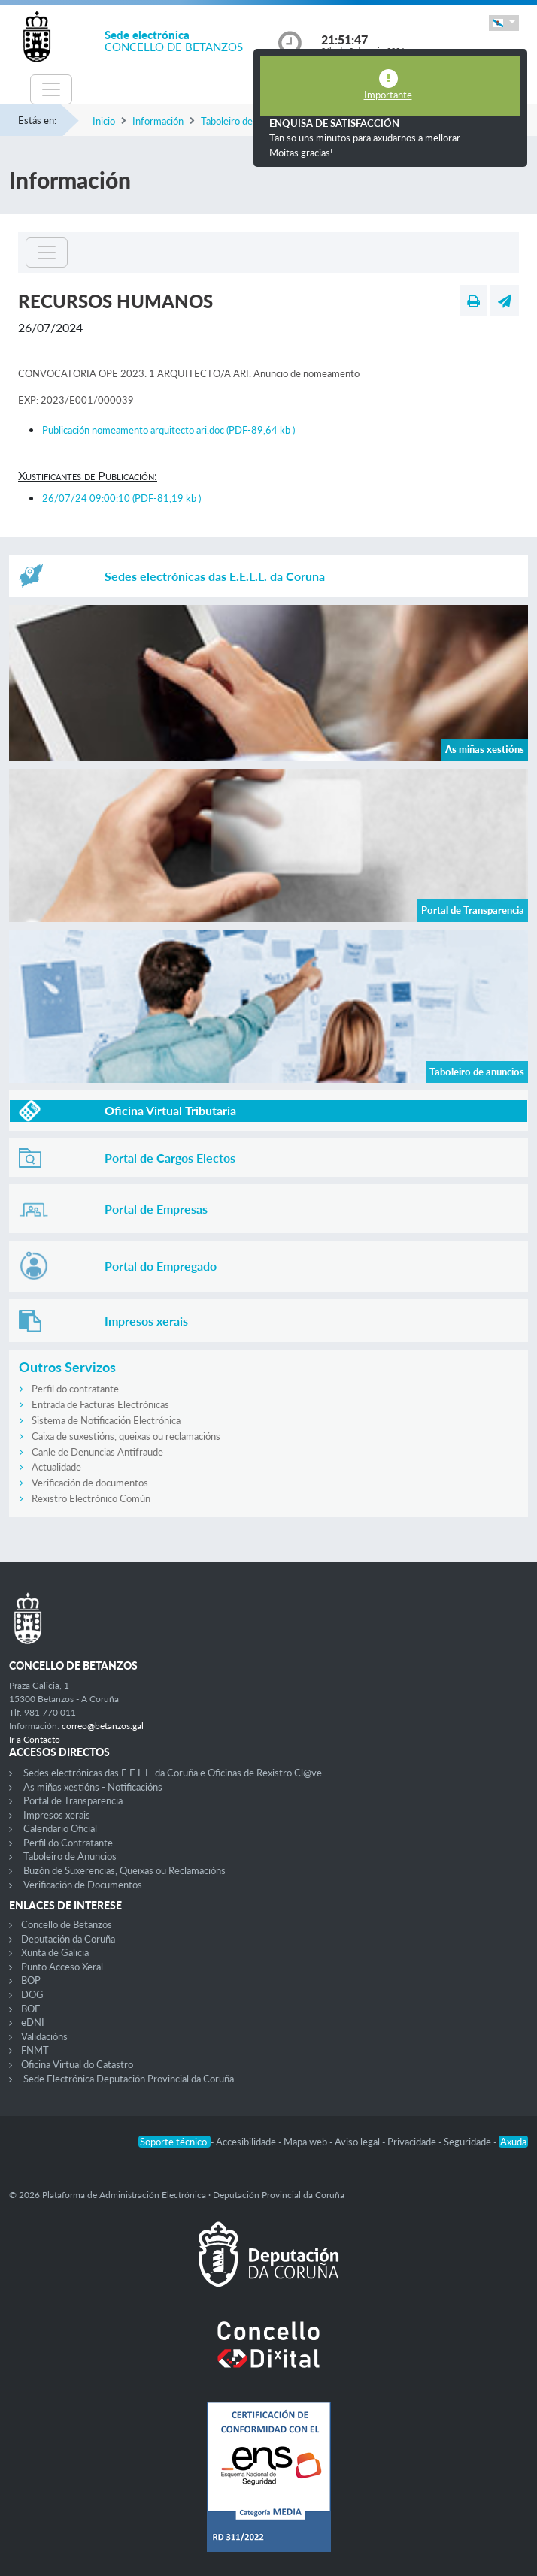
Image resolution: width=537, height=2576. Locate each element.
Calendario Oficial (60, 1828)
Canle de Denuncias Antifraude (97, 1452)
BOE (31, 2009)
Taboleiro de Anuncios (70, 1856)
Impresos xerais (56, 1815)
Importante (388, 95)
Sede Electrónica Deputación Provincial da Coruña (128, 2079)
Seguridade (468, 2142)
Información (158, 121)
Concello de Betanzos (66, 1924)
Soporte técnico (174, 2142)
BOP (31, 1980)
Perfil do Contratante (68, 1843)
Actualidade (56, 1467)
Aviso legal (358, 2142)
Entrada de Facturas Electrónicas (100, 1404)
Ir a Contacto (34, 1739)
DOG (32, 1994)
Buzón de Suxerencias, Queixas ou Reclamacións (124, 1870)
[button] (504, 23)
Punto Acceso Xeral (62, 1967)
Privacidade (412, 2142)
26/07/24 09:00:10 (121, 498)
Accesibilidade (247, 2142)
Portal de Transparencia (73, 1800)
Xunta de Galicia (55, 1952)
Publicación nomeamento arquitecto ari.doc (168, 430)
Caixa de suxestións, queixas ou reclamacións (126, 1436)
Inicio (104, 121)
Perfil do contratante (75, 1389)
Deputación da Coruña (68, 1939)
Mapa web (306, 2142)
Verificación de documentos (90, 1483)
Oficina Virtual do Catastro (77, 2064)
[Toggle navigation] (51, 89)
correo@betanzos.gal (103, 1725)
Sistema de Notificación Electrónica (106, 1420)
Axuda (513, 2142)
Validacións (44, 2036)
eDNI (32, 2022)
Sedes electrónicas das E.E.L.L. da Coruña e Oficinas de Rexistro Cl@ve (172, 1773)
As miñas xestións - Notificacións (92, 1787)
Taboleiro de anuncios (246, 121)
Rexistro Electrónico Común (91, 1498)
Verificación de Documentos (82, 1885)
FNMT (35, 2050)
